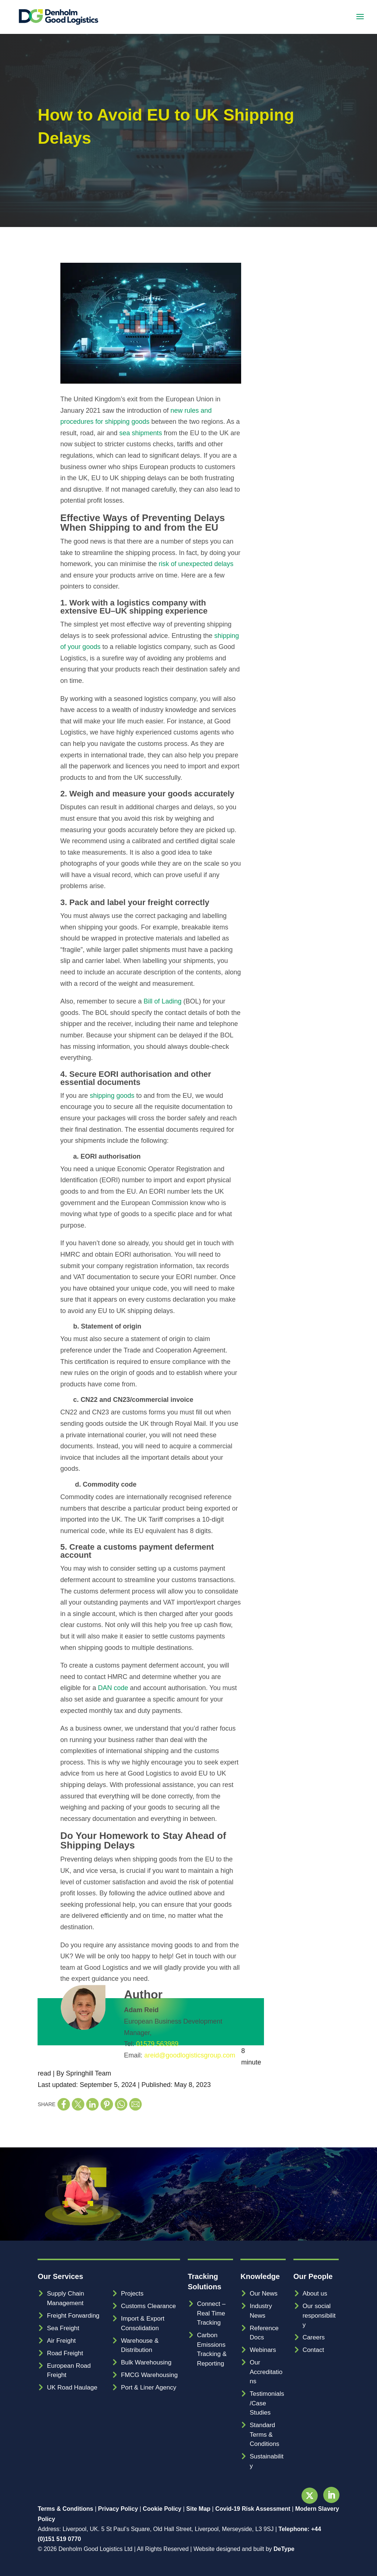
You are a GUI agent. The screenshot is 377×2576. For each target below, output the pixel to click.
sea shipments (140, 433)
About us (315, 2293)
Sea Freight (63, 2328)
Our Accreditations (266, 2372)
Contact (313, 2349)
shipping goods (112, 1095)
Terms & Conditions (65, 2509)
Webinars (263, 2349)
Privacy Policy (118, 2509)
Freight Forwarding (73, 2315)
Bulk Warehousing (146, 2362)
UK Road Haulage (72, 2387)
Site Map (198, 2509)
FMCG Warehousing (149, 2374)
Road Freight (65, 2353)
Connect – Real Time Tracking (211, 2313)
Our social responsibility (319, 2315)
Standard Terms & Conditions (264, 2434)
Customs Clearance (148, 2306)
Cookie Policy (162, 2509)
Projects (132, 2293)
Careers (314, 2337)
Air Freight (61, 2340)
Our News (264, 2293)
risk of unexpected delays (196, 564)
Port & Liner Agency (148, 2387)
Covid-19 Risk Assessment (252, 2509)
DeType (284, 2549)
